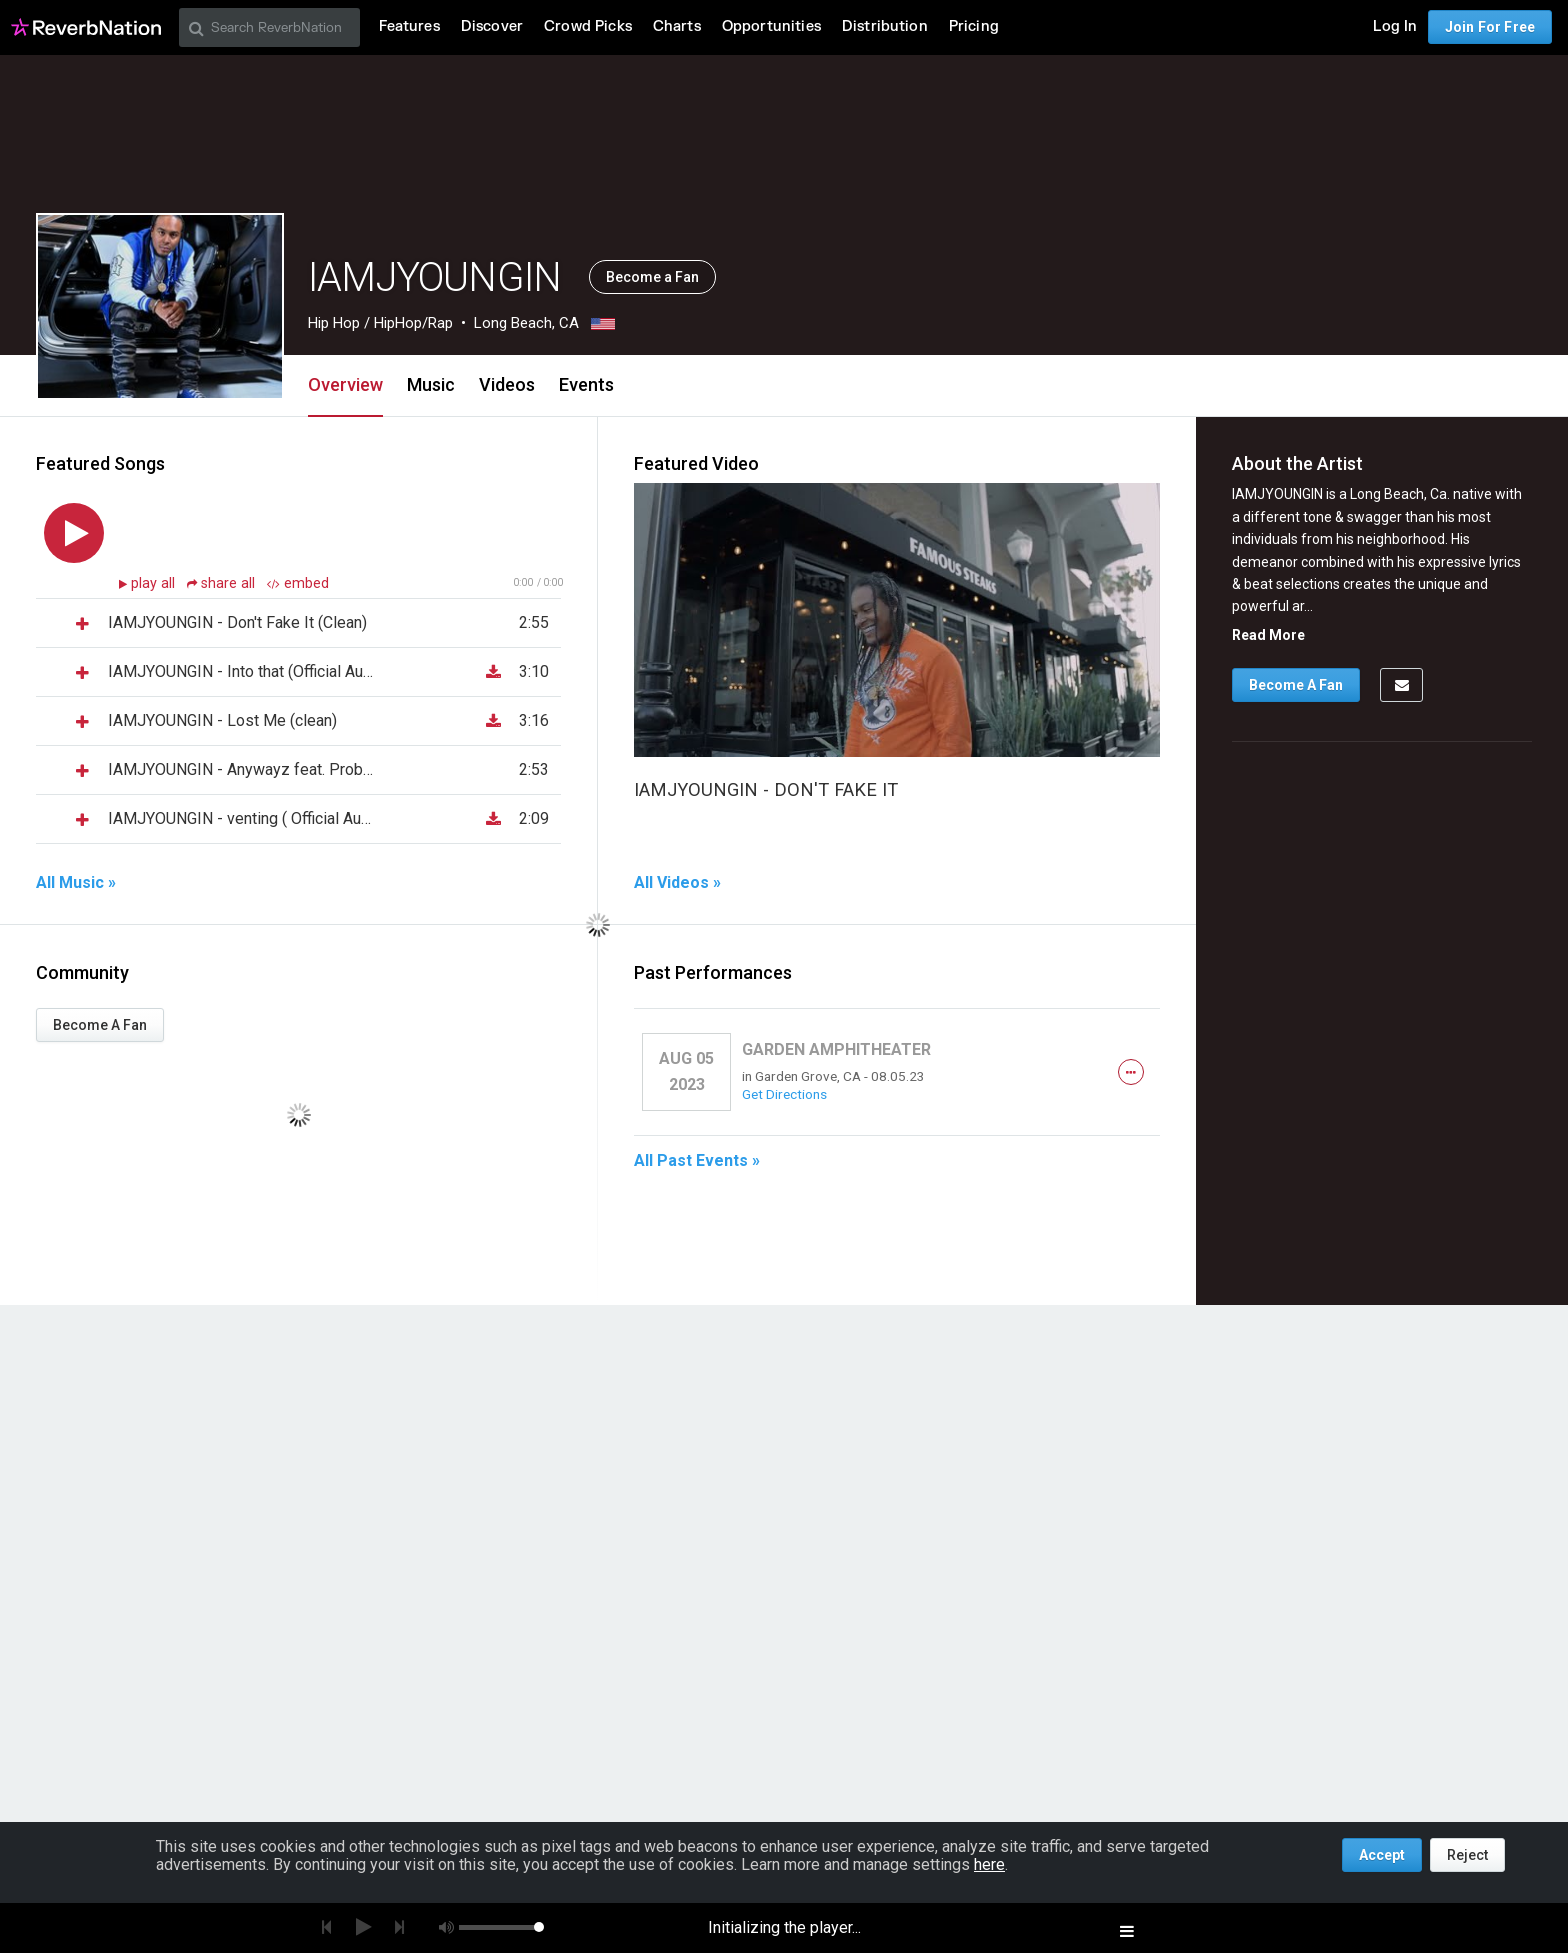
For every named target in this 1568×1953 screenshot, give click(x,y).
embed (298, 583)
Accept (1382, 1855)
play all (155, 583)
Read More (1268, 635)
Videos (507, 384)
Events (586, 384)
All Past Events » (697, 1161)
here (989, 1864)
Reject (1467, 1855)
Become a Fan (652, 277)
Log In (1395, 26)
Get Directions (784, 1094)
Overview (345, 384)
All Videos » (677, 883)
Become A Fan (100, 1025)
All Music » (76, 883)
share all (223, 583)
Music (431, 384)
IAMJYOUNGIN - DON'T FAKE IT (766, 789)
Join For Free (1490, 27)
